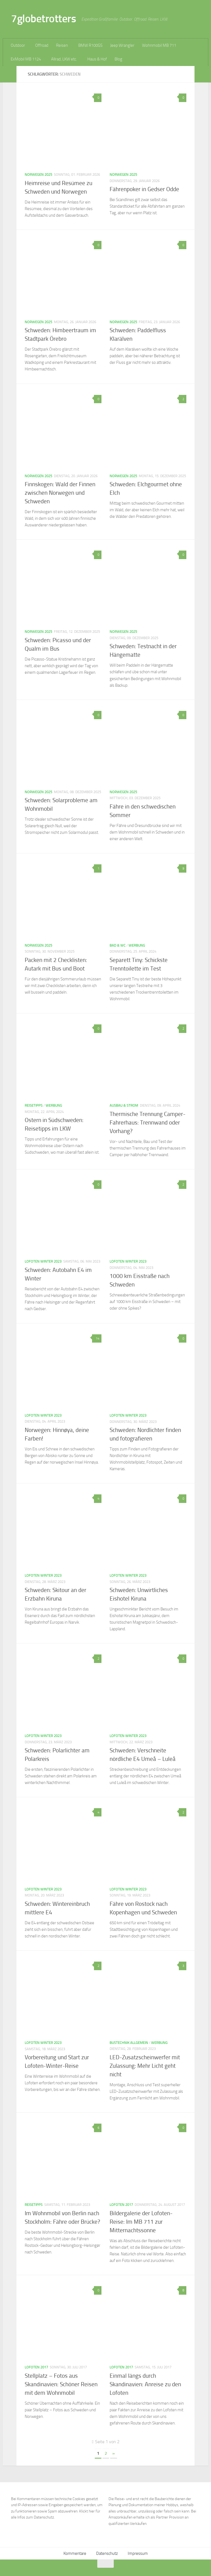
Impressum (138, 2553)
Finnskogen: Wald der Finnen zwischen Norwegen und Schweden (60, 493)
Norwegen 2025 (38, 174)
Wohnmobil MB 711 (159, 45)
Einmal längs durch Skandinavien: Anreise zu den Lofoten (145, 2384)
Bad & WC (118, 945)
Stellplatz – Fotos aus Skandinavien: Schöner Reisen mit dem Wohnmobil (61, 2384)
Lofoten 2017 (121, 2205)
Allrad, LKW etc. (64, 59)
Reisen (62, 45)
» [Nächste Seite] (113, 2453)
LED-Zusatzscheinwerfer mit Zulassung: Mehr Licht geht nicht (145, 2066)
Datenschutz (107, 2553)
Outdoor (18, 45)
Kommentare (74, 2553)
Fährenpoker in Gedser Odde (144, 189)
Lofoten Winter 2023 (43, 1261)
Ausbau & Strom (124, 1105)
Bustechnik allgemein (129, 2043)
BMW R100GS (90, 45)
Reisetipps (34, 1105)
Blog (118, 59)
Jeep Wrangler (122, 45)
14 (96, 1338)
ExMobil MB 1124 (26, 59)
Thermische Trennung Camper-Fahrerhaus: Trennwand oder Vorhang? (147, 1122)
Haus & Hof (97, 59)
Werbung (137, 945)
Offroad (41, 45)
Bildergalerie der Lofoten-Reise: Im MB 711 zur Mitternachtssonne (141, 2222)
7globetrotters (43, 18)
